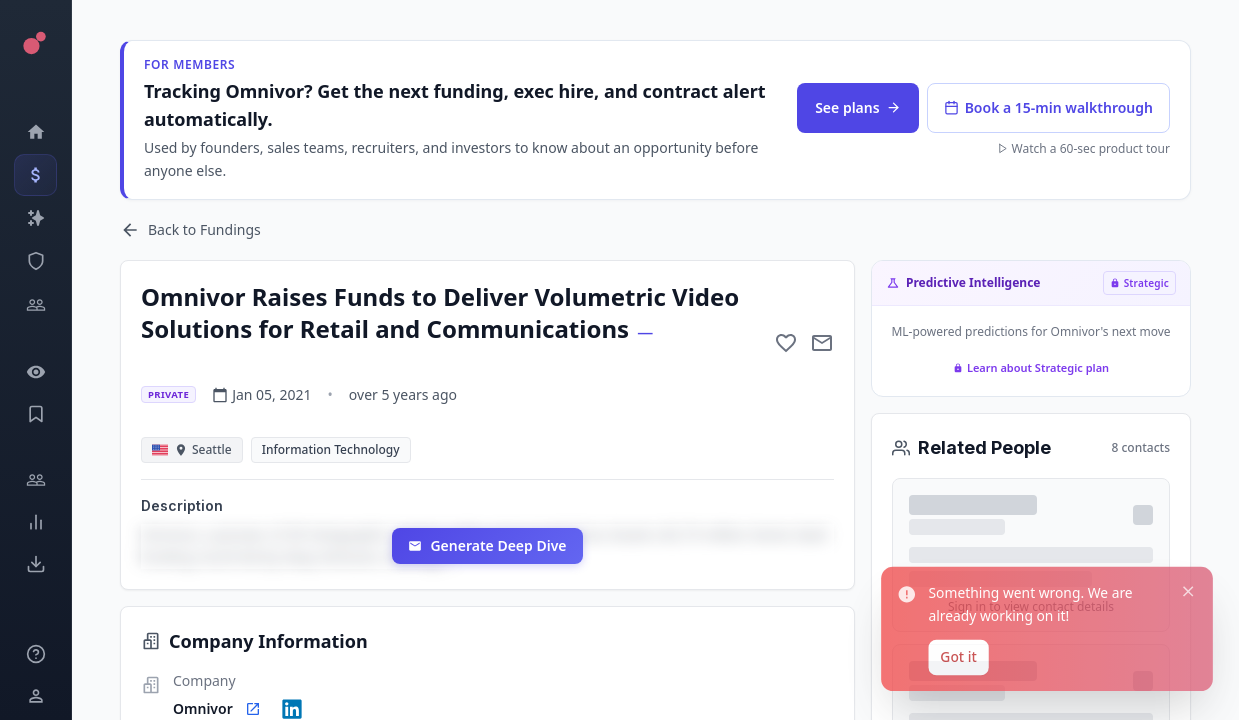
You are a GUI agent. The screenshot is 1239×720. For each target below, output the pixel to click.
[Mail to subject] (822, 343)
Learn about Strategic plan (1031, 367)
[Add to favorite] (786, 343)
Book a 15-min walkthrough (1048, 107)
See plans (857, 107)
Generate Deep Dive (487, 545)
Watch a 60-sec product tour (1083, 149)
